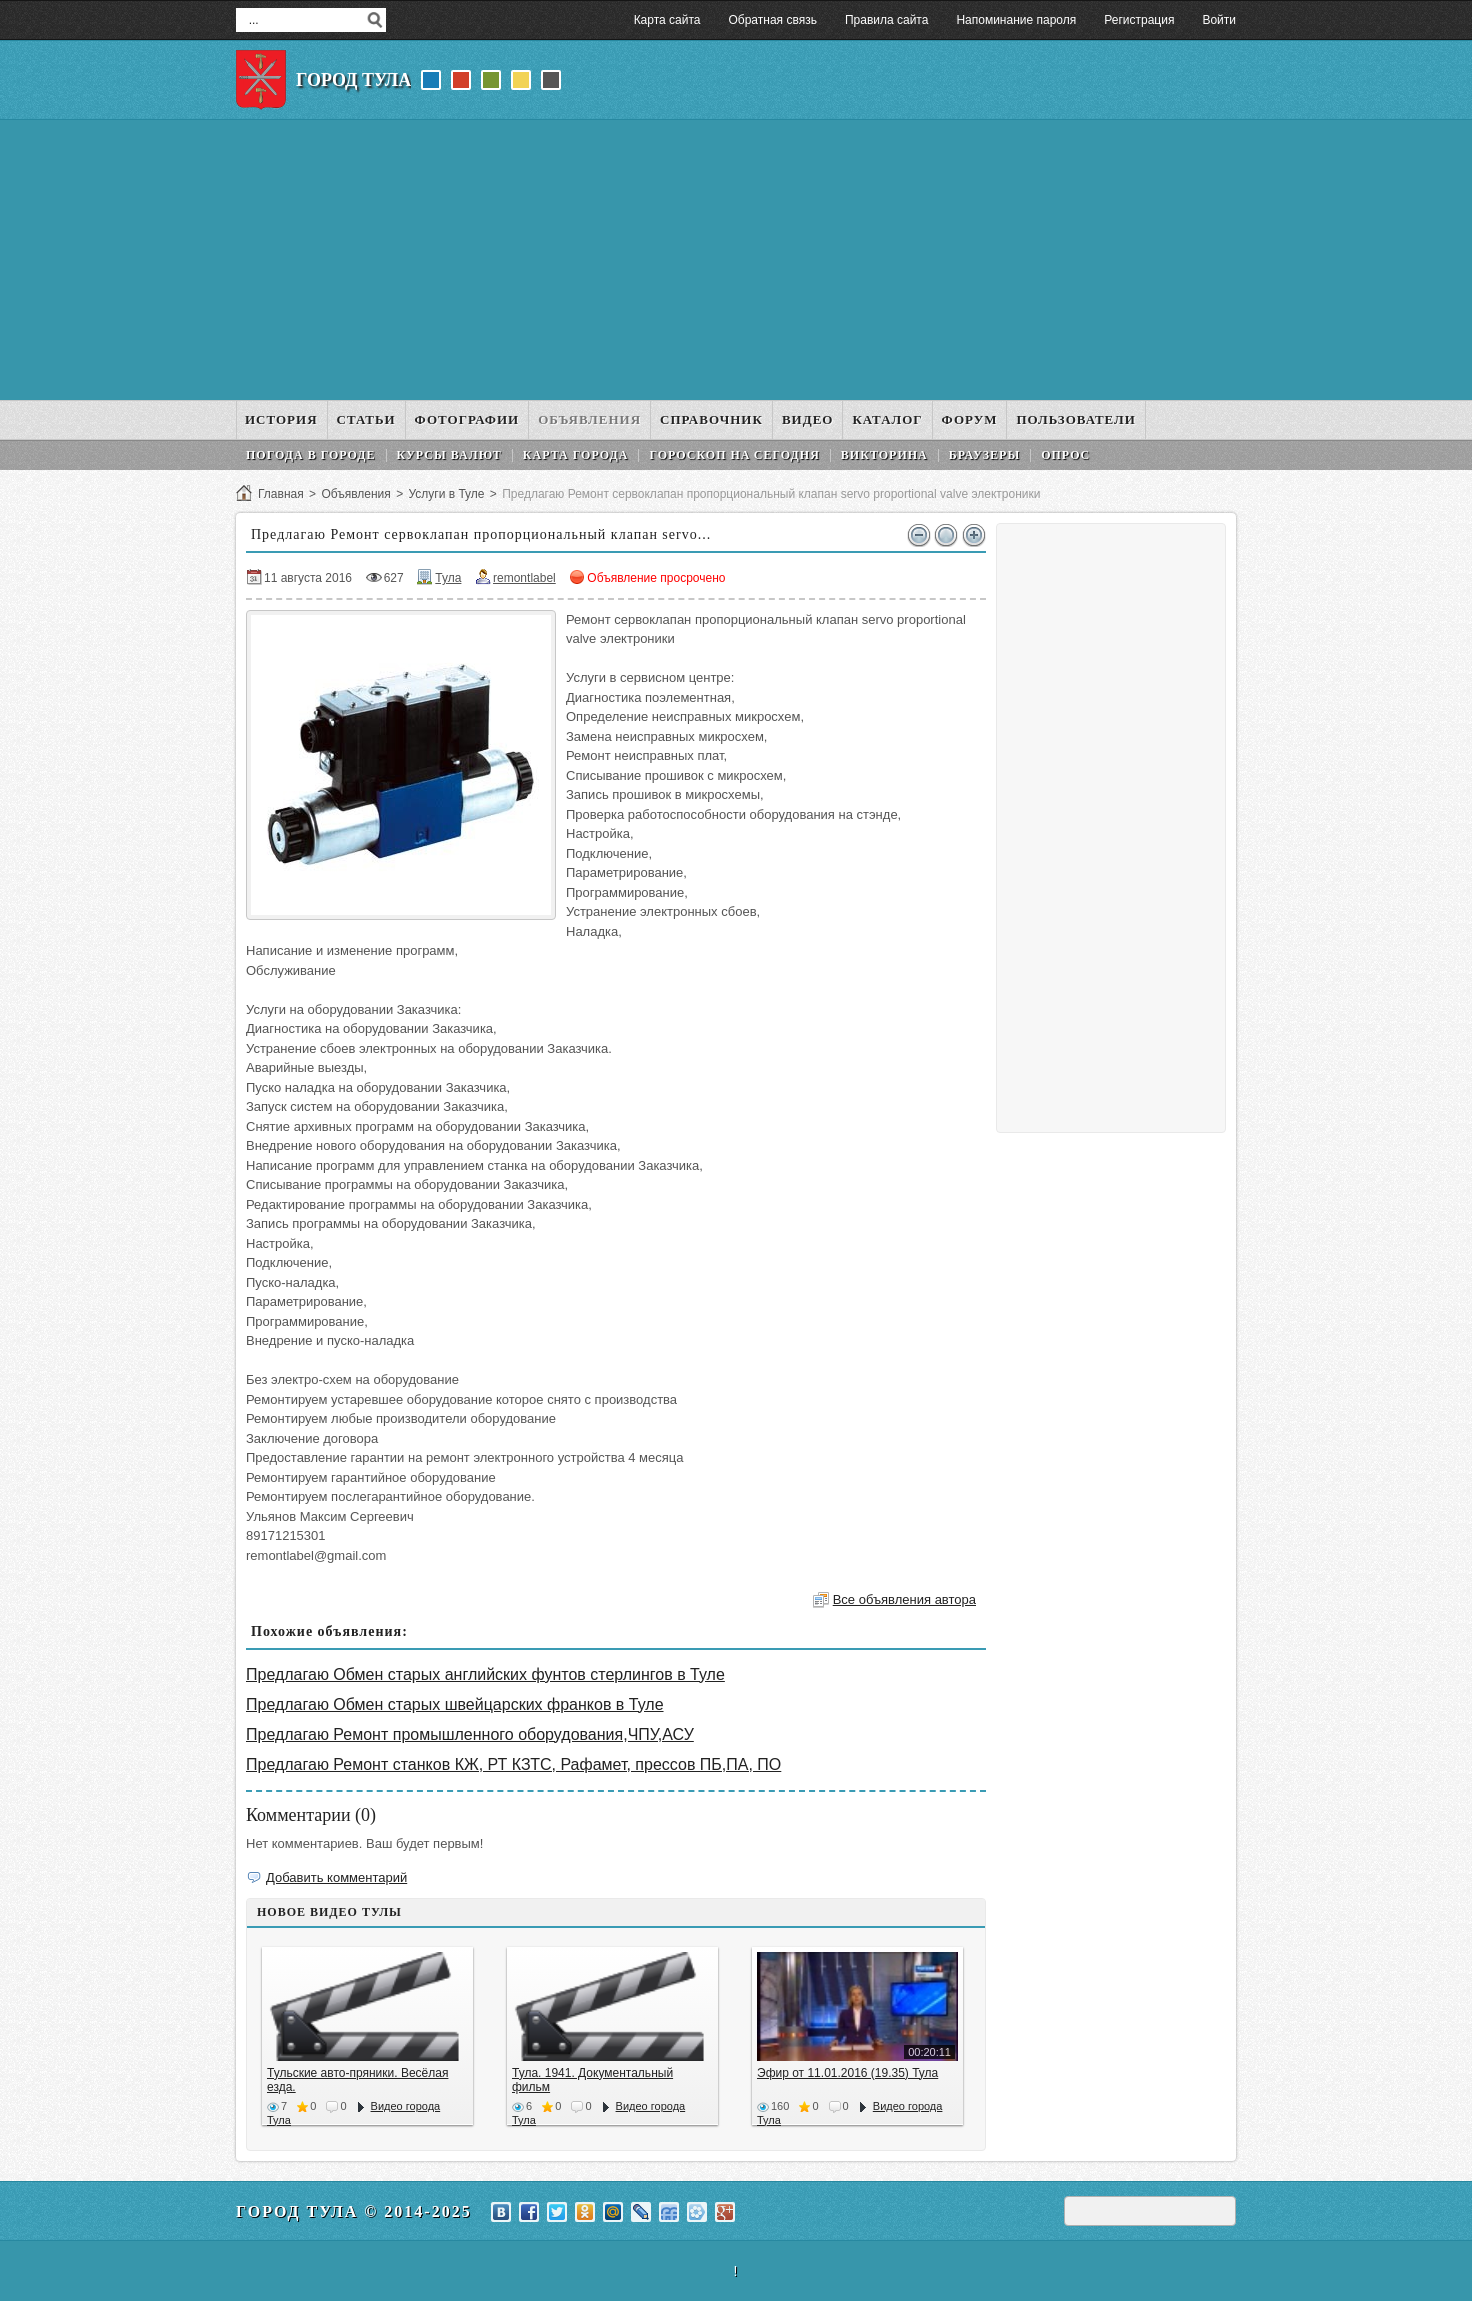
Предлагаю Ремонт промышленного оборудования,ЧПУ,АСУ (470, 1734)
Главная (281, 494)
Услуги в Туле (446, 494)
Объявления (355, 494)
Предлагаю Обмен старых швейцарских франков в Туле (455, 1704)
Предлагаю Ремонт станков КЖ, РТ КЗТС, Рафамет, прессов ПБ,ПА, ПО (513, 1764)
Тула (448, 578)
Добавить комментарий (336, 1877)
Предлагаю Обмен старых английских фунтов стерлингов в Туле (485, 1674)
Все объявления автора (904, 1599)
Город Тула (353, 80)
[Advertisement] (736, 260)
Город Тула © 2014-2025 (354, 2211)
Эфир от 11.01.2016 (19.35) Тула (847, 2073)
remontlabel (524, 578)
